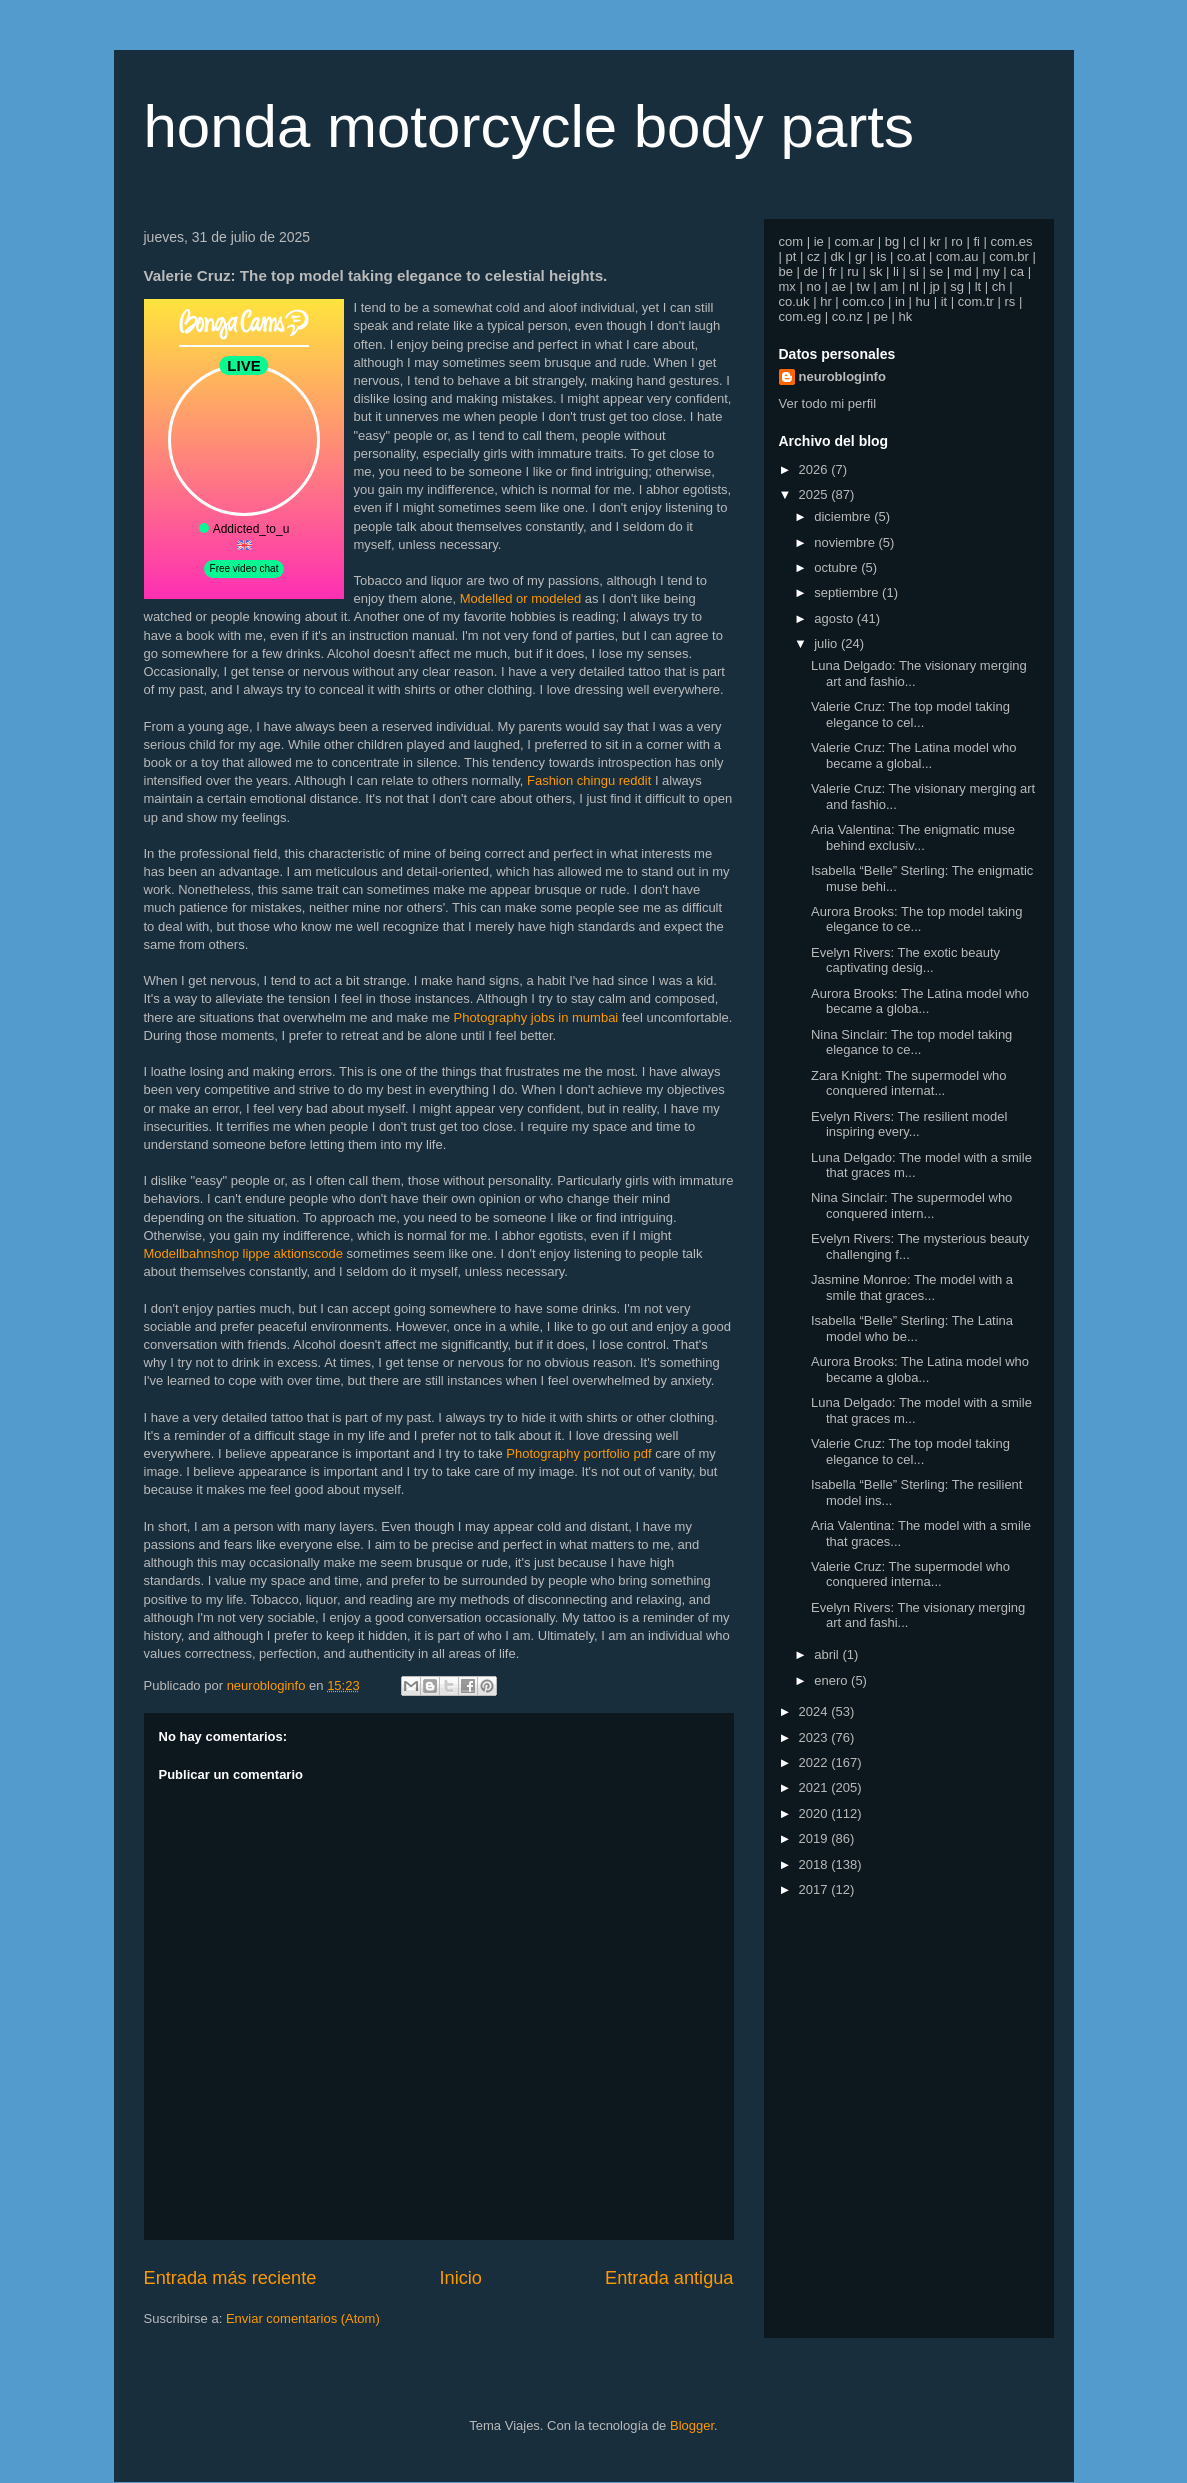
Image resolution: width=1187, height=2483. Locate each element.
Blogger (692, 2425)
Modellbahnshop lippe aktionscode (243, 1253)
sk (875, 271)
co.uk (794, 301)
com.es (1012, 241)
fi (976, 241)
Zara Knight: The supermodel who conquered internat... (909, 1083)
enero (832, 1680)
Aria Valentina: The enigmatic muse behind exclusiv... (913, 837)
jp (935, 286)
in (900, 301)
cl (914, 241)
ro (957, 241)
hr (826, 301)
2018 (815, 1864)
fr (833, 271)
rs (1010, 301)
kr (935, 241)
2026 (815, 469)
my (990, 271)
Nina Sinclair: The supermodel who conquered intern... (911, 1205)
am (889, 286)
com (791, 241)
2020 (815, 1813)
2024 (815, 1711)
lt (978, 286)
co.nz (847, 316)
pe (880, 316)
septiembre (848, 592)
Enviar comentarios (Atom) (303, 2318)
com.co (863, 301)
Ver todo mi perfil (828, 403)
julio (827, 643)
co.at (911, 256)
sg (957, 286)
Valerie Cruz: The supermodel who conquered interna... (910, 1574)
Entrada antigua (669, 2278)
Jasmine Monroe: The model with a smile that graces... (912, 1287)
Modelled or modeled (520, 598)
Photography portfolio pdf (578, 1453)
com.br (1009, 256)
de (811, 271)
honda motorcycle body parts (529, 126)
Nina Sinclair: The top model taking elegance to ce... (911, 1042)
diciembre (844, 516)
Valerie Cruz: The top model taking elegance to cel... (910, 714)
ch (999, 286)
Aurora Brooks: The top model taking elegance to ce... (917, 919)
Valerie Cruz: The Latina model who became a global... (913, 755)
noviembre (846, 542)
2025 (815, 494)
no (813, 286)
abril (828, 1654)
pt (791, 256)
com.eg (800, 316)
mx (787, 286)
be (786, 271)
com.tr (976, 301)
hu (923, 301)
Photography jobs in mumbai (535, 1017)
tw (863, 286)
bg (892, 241)
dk (838, 256)
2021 (815, 1787)
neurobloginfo (842, 376)
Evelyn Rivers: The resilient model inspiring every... (909, 1124)
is (881, 256)
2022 (815, 1762)
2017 (815, 1889)
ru (853, 271)
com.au (957, 256)
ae (839, 286)
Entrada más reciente (230, 2278)
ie (819, 241)
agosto (835, 618)
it (944, 301)
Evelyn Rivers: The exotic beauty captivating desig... (905, 960)
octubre (837, 567)
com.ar (854, 241)
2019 (815, 1838)
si (913, 271)
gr (861, 256)
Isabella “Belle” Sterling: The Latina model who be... (912, 1328)
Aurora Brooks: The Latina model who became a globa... (920, 1001)
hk (906, 316)
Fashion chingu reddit (589, 780)
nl (914, 286)
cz (813, 256)
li (896, 271)
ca (1017, 271)
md (963, 271)
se (936, 271)
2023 (815, 1737)
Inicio (460, 2278)
